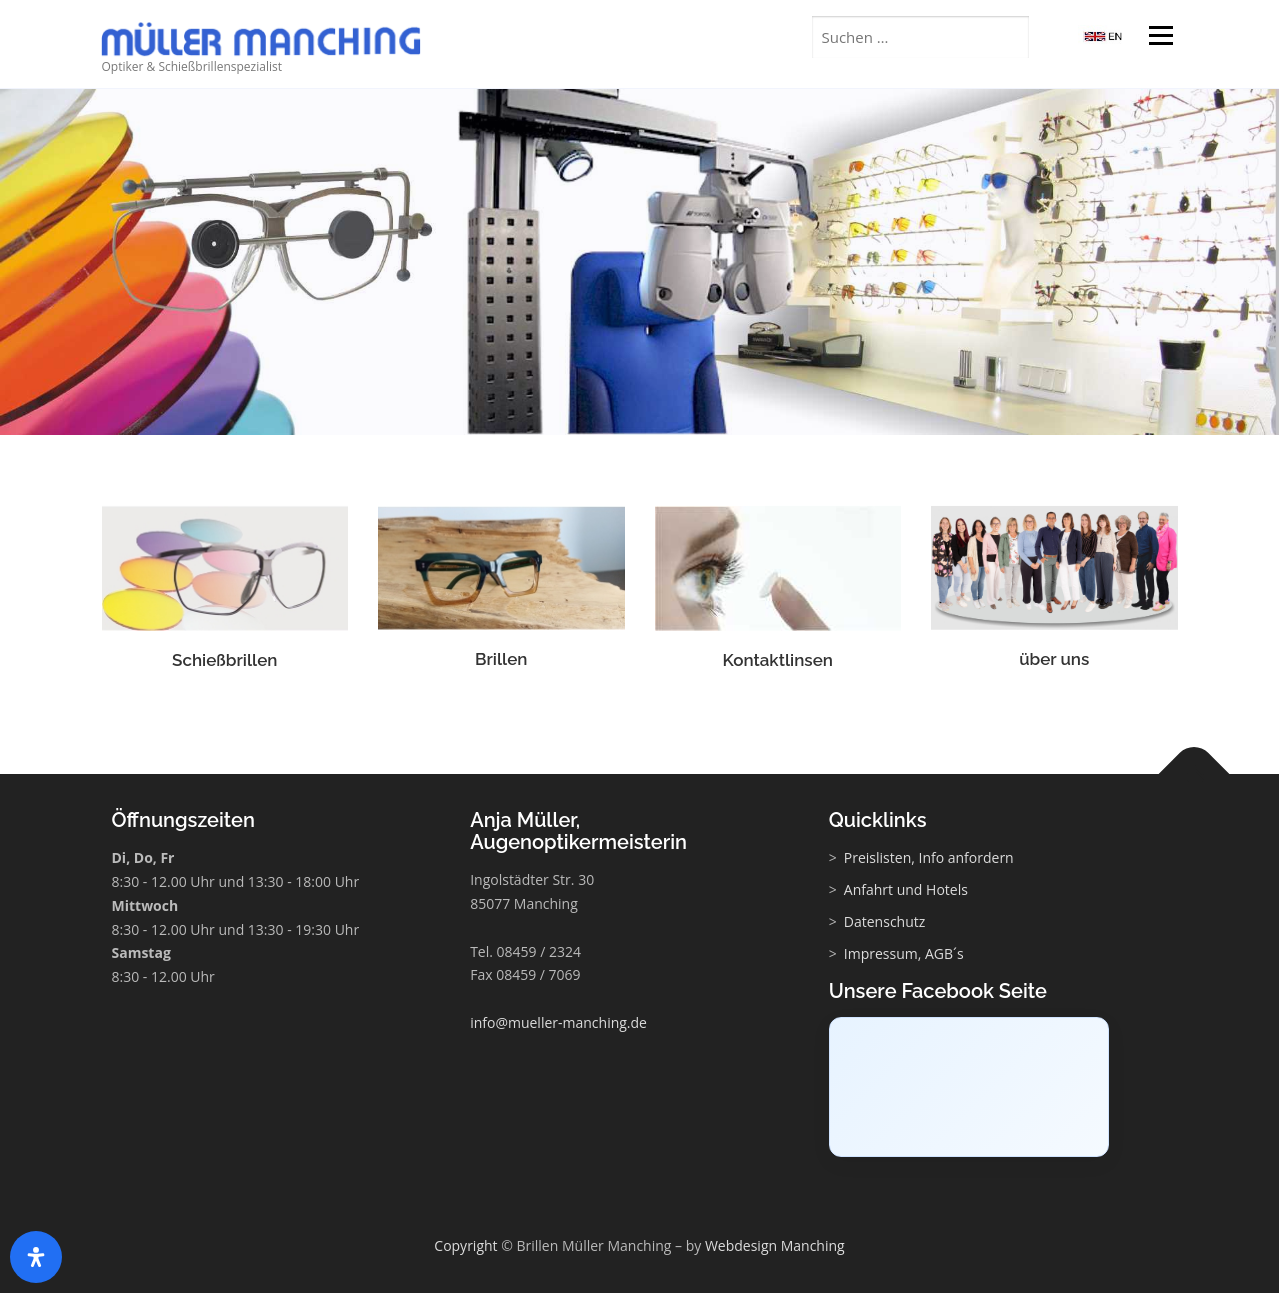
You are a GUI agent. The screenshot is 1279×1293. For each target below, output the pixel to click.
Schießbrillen (224, 663)
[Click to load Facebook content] (969, 1087)
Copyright (465, 1245)
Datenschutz (884, 921)
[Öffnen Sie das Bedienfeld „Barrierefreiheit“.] (36, 1257)
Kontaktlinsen (778, 663)
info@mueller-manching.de (558, 1022)
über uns (1054, 662)
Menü (1160, 37)
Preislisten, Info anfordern (929, 857)
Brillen (501, 662)
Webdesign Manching (775, 1245)
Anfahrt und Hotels (906, 889)
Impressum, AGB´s (904, 953)
